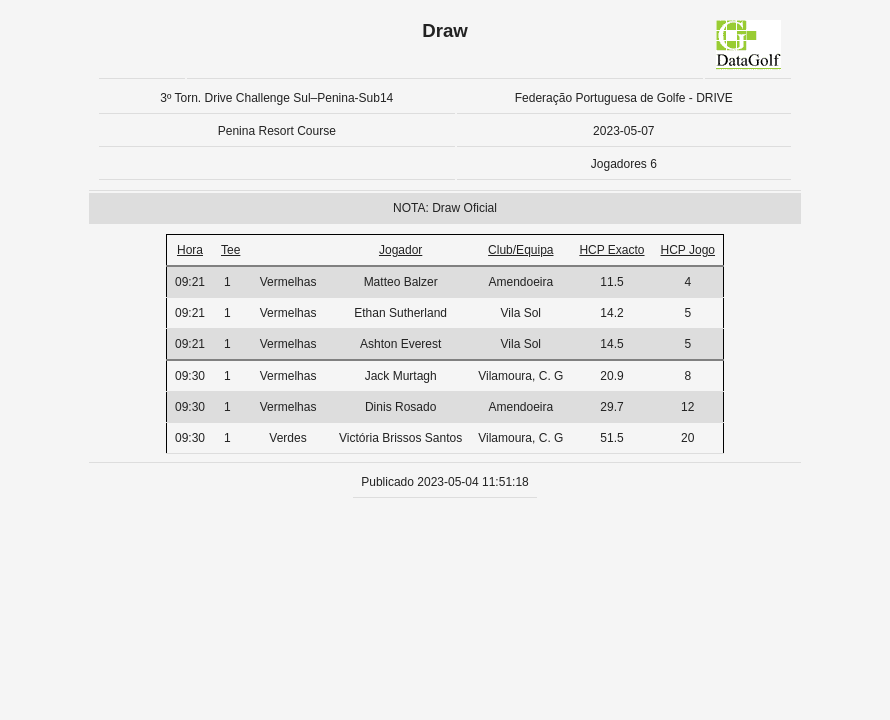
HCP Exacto (611, 250)
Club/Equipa (520, 250)
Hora (190, 250)
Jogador (400, 250)
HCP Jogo (688, 250)
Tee (230, 250)
